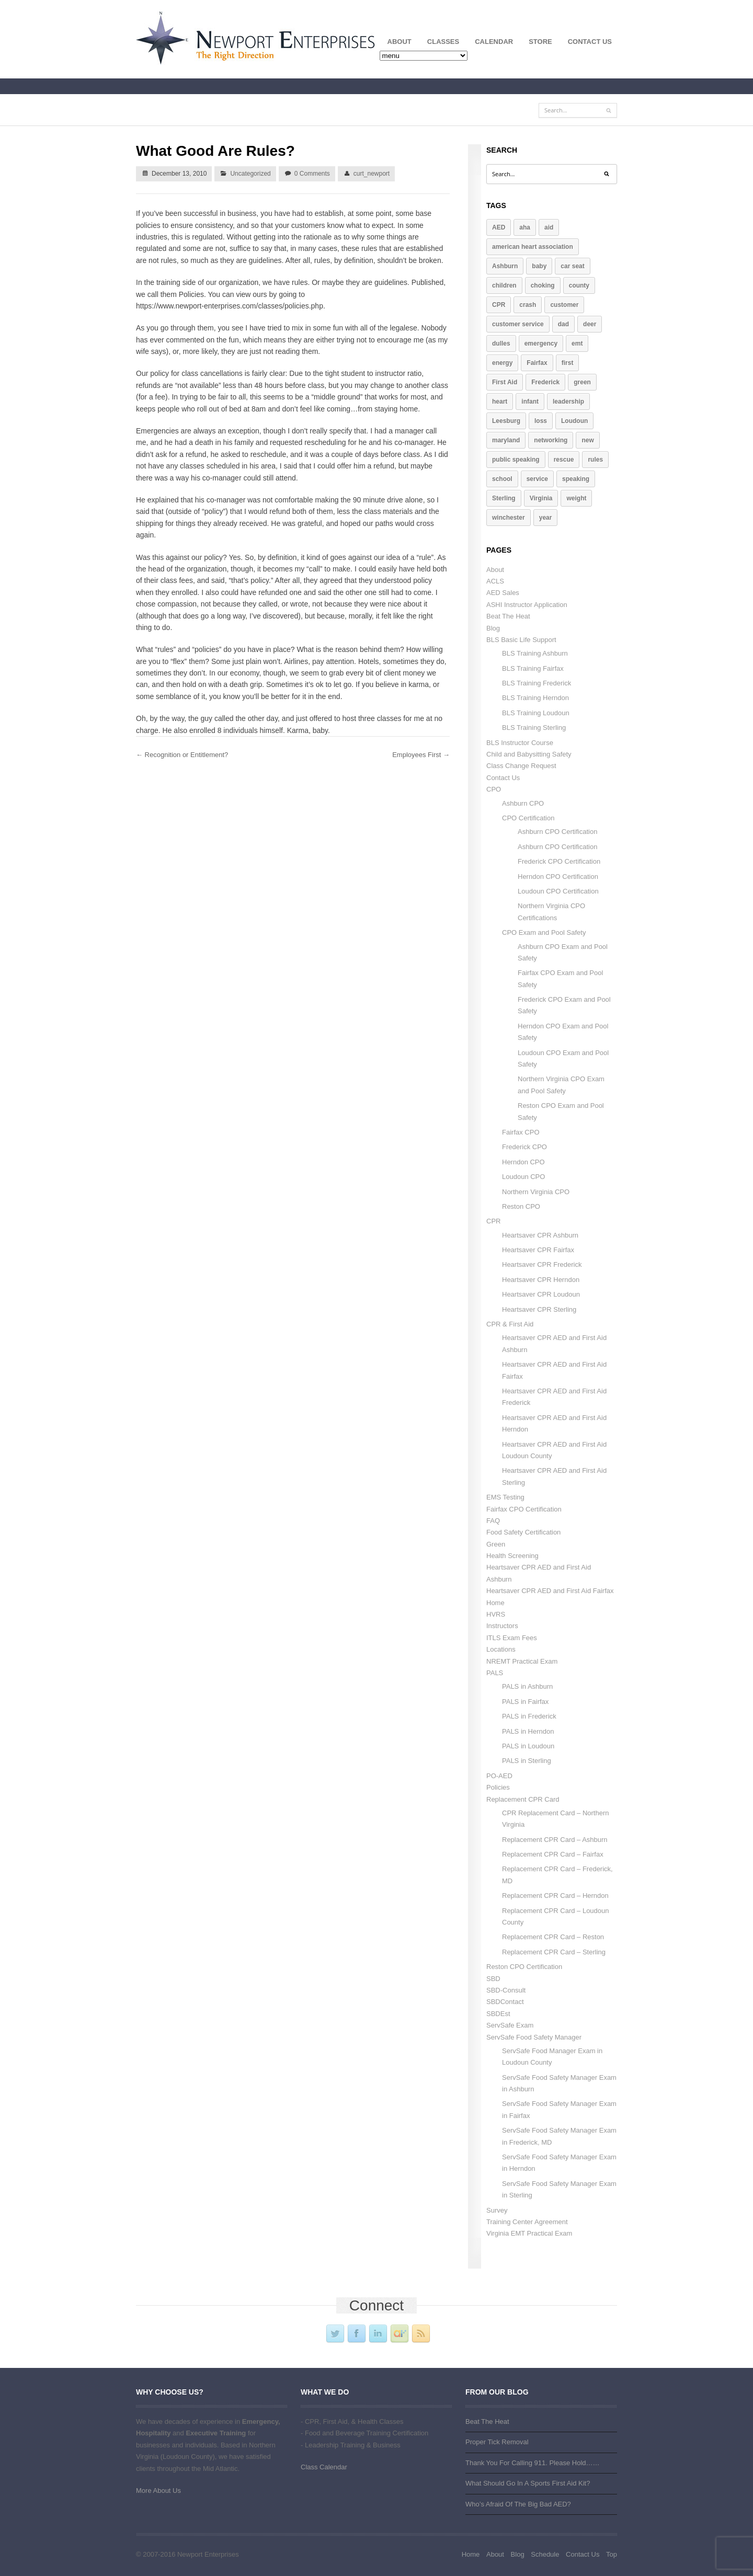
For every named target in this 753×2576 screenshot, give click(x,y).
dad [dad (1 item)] (563, 324)
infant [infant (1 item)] (530, 401)
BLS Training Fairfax (533, 668)
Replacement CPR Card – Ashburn (555, 1840)
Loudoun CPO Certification (558, 891)
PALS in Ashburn (527, 1686)
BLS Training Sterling (534, 727)
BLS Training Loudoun (535, 713)
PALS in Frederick (529, 1716)
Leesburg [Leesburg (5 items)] (506, 421)
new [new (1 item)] (587, 440)
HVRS (495, 1614)
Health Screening (512, 1556)
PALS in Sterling (526, 1761)
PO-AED (499, 1776)
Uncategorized (250, 173)
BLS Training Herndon (535, 698)
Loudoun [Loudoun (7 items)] (574, 421)
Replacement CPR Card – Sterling (554, 1952)
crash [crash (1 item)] (527, 304)
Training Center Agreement (527, 2222)
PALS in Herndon (528, 1731)
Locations (501, 1649)
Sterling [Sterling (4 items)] (504, 498)
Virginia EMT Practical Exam (529, 2233)
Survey (496, 2210)
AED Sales (502, 593)
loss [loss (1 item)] (540, 421)
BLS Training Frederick (536, 683)
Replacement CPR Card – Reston (553, 1937)
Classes (439, 44)
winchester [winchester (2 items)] (508, 517)
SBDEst (498, 2014)
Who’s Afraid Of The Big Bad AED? (518, 2504)
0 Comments (312, 173)
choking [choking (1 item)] (543, 285)
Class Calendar (324, 2467)
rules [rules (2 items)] (595, 459)
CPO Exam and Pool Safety (544, 932)
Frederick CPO (524, 1147)
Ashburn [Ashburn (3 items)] (505, 266)
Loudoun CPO (523, 1177)
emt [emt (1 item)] (577, 343)
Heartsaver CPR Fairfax (538, 1250)
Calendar (494, 41)
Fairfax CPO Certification (524, 1509)
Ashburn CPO (523, 803)
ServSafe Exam (509, 2025)
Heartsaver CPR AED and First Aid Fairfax (549, 1591)
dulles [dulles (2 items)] (501, 343)
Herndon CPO (523, 1162)
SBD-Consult (506, 1990)
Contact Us (590, 41)
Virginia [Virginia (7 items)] (541, 498)
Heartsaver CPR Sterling (539, 1309)
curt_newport (371, 173)
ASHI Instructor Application (526, 605)
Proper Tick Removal (497, 2442)
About (396, 44)
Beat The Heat (508, 616)
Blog (493, 628)
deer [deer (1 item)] (589, 324)
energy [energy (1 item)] (502, 363)
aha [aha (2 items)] (524, 227)
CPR (493, 1221)
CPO (493, 789)
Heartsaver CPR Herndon (540, 1280)
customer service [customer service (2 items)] (518, 324)
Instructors (502, 1626)
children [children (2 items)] (504, 285)
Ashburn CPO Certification (557, 831)
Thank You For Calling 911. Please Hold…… (532, 2463)
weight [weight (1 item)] (576, 498)
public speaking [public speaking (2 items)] (516, 459)
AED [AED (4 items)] (498, 227)
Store (540, 41)
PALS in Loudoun (528, 1746)
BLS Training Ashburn (535, 653)
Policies (498, 1787)
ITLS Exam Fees (511, 1638)
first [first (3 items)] (568, 363)
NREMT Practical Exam (521, 1661)
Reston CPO (521, 1206)
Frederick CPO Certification (559, 861)
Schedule (545, 2554)
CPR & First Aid (509, 1324)
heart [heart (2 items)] (499, 401)
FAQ (493, 1521)
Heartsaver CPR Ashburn (540, 1235)
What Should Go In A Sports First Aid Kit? (527, 2483)
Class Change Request (521, 766)
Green (495, 1544)
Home (495, 1603)
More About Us (158, 2490)
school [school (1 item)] (502, 479)
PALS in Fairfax (525, 1701)
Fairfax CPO (521, 1132)
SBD (493, 1979)
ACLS (495, 581)
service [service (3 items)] (537, 479)
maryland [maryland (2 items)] (506, 440)
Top (611, 2554)
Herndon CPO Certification (558, 876)
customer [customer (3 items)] (564, 304)
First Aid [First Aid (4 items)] (504, 382)
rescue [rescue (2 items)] (564, 459)
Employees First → (421, 755)
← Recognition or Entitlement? (182, 755)
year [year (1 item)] (545, 517)
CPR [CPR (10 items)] (498, 304)
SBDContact (505, 2002)
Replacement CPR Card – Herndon (555, 1895)
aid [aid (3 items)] (548, 227)
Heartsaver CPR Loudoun (541, 1294)
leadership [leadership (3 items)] (568, 401)
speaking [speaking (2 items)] (575, 479)
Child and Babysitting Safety (529, 754)
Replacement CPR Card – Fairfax (552, 1854)
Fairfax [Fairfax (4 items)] (537, 363)
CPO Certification (528, 818)
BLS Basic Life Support (521, 640)
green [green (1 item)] (582, 382)
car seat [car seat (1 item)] (572, 266)
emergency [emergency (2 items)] (540, 343)
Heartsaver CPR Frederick (541, 1264)
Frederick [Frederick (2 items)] (545, 382)
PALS (494, 1673)
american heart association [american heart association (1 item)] (532, 246)
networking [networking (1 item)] (550, 440)
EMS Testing (505, 1497)
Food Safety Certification (523, 1532)
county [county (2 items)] (579, 285)
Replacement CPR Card (522, 1799)
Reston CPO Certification (524, 1967)
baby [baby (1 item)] (539, 266)
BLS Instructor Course (519, 743)
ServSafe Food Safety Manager (533, 2037)
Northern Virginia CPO (535, 1192)
